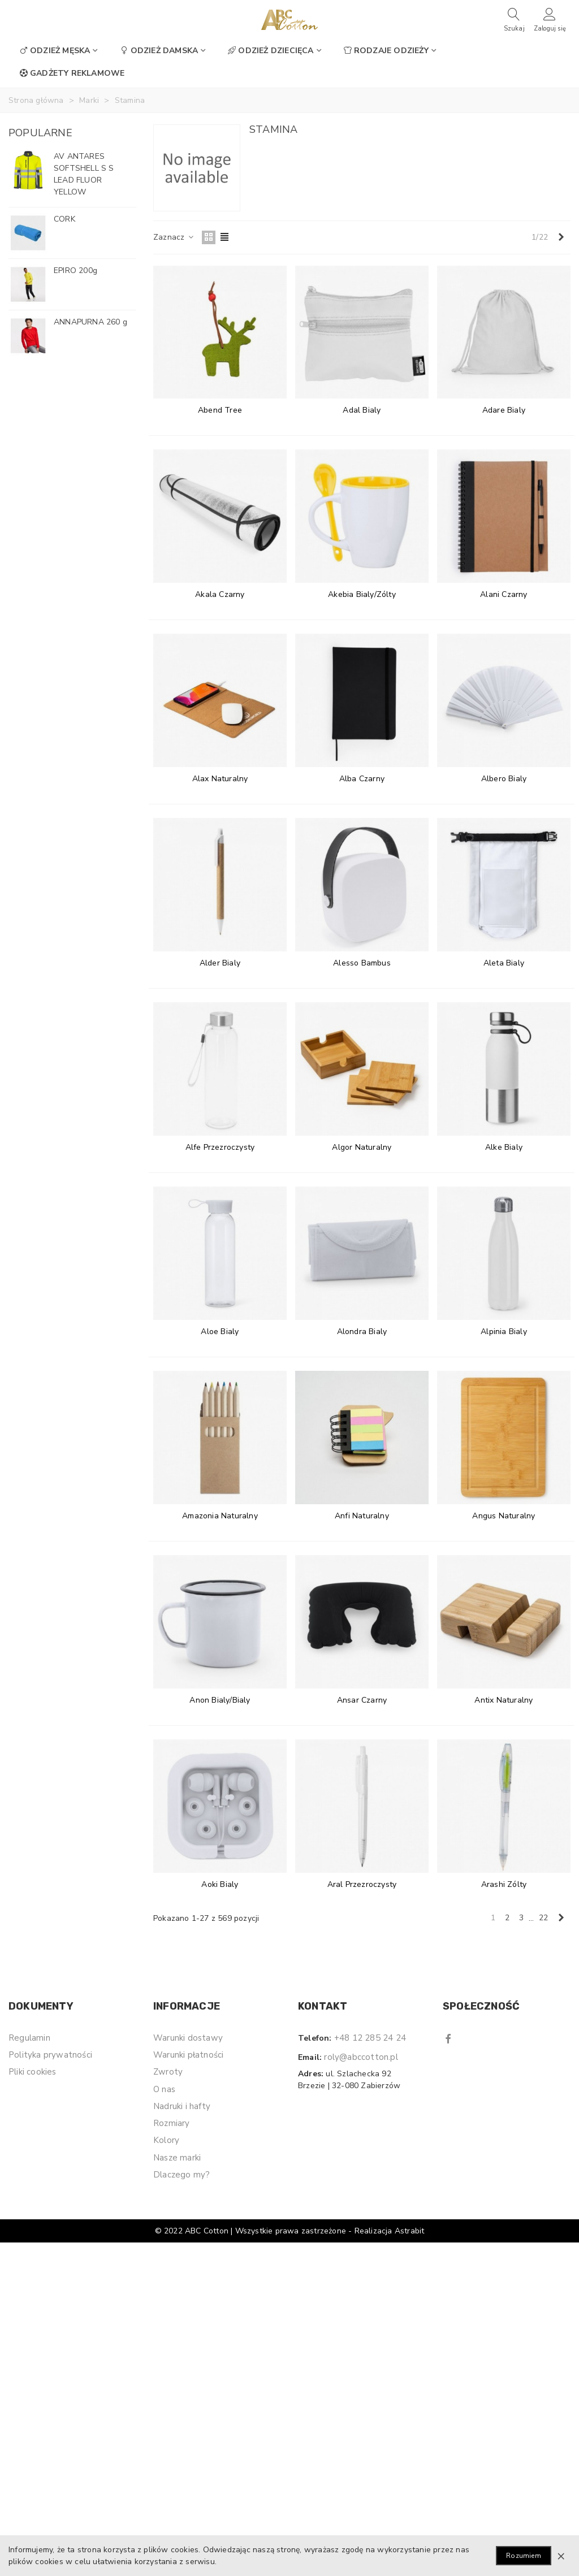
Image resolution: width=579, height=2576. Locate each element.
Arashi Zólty (503, 1884)
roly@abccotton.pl (360, 2057)
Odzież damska (159, 50)
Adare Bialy (503, 410)
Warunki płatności (188, 2054)
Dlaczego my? (181, 2174)
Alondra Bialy (362, 1331)
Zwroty (168, 2071)
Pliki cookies (32, 2071)
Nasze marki (177, 2157)
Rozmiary (171, 2123)
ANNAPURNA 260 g (90, 322)
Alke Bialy (503, 1147)
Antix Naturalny (503, 1700)
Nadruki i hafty (181, 2106)
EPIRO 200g (75, 270)
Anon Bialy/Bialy (219, 1700)
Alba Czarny (361, 778)
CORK (64, 219)
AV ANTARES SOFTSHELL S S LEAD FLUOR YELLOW (84, 174)
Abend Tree (220, 410)
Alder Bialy (220, 963)
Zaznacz (174, 237)
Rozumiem (523, 2555)
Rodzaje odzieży (386, 50)
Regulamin (29, 2038)
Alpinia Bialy (504, 1331)
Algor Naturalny (361, 1147)
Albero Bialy (503, 778)
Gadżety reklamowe (72, 73)
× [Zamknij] (561, 2556)
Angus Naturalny (503, 1515)
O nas (164, 2089)
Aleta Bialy (503, 963)
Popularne (40, 133)
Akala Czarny (219, 594)
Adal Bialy (362, 410)
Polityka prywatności (50, 2054)
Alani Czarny (503, 594)
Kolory (166, 2140)
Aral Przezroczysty (362, 1884)
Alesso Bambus (362, 963)
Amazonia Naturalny (220, 1515)
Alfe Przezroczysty (220, 1147)
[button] (113, 133)
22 (543, 1917)
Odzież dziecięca (270, 50)
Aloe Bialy (220, 1331)
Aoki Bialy (219, 1884)
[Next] (561, 237)
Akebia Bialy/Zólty (362, 594)
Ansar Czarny (362, 1700)
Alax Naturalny (220, 778)
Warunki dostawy (188, 2038)
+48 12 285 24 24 (370, 2038)
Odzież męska (55, 50)
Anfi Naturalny (362, 1515)
